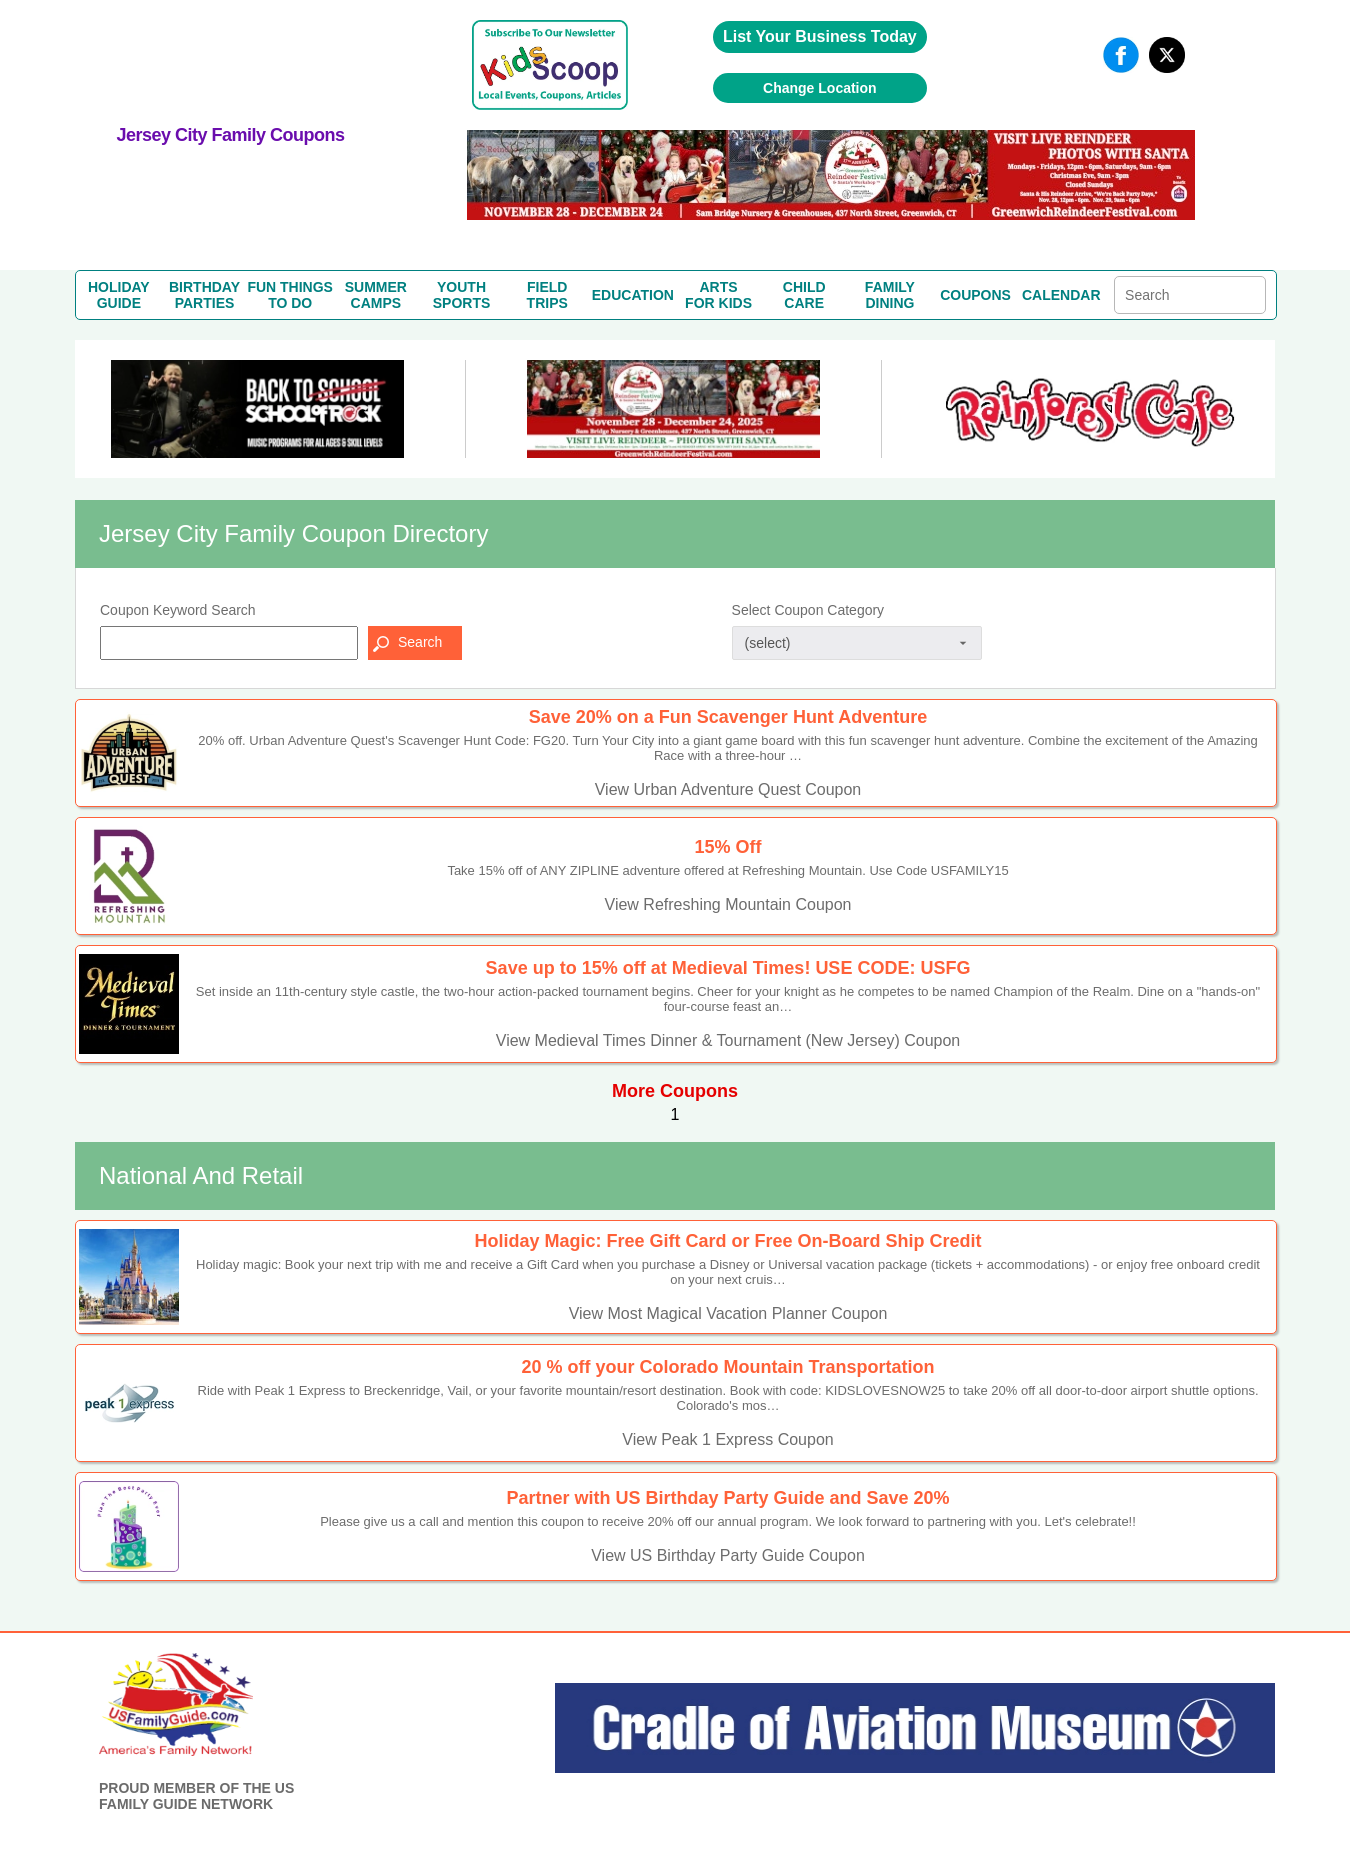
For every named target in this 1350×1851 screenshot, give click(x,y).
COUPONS (975, 295)
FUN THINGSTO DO (290, 295)
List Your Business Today (820, 36)
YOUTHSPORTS (462, 295)
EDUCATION (633, 295)
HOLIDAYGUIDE (119, 295)
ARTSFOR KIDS (718, 295)
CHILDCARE (804, 295)
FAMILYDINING (890, 295)
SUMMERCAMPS (376, 295)
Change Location (820, 88)
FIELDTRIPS (547, 295)
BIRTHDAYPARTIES (204, 295)
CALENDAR (1061, 295)
